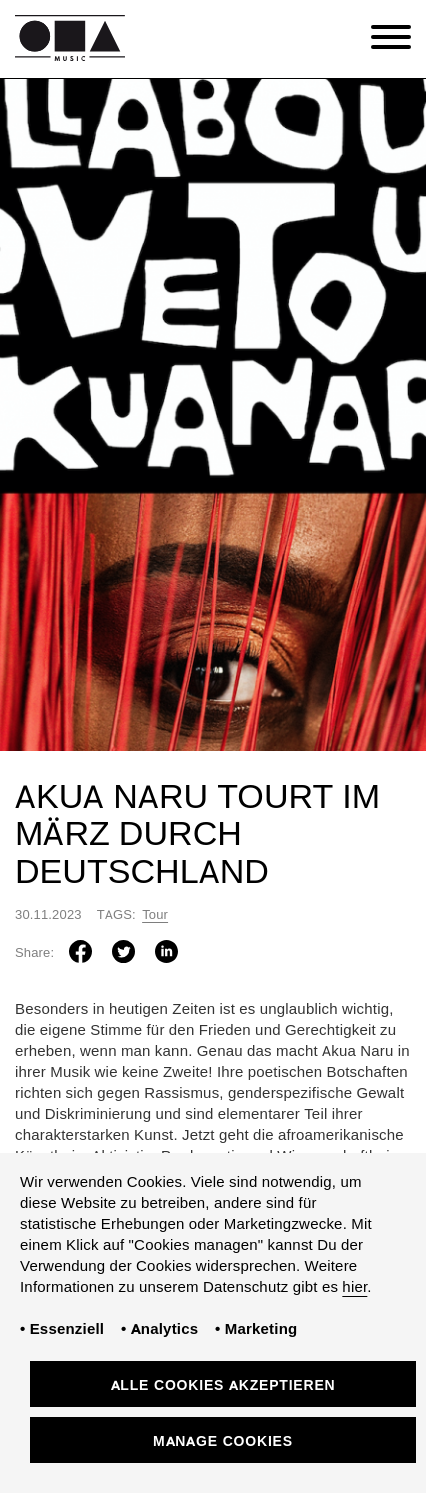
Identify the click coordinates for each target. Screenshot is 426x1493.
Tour (155, 916)
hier (354, 1288)
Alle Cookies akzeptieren (223, 1386)
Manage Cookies (223, 1442)
